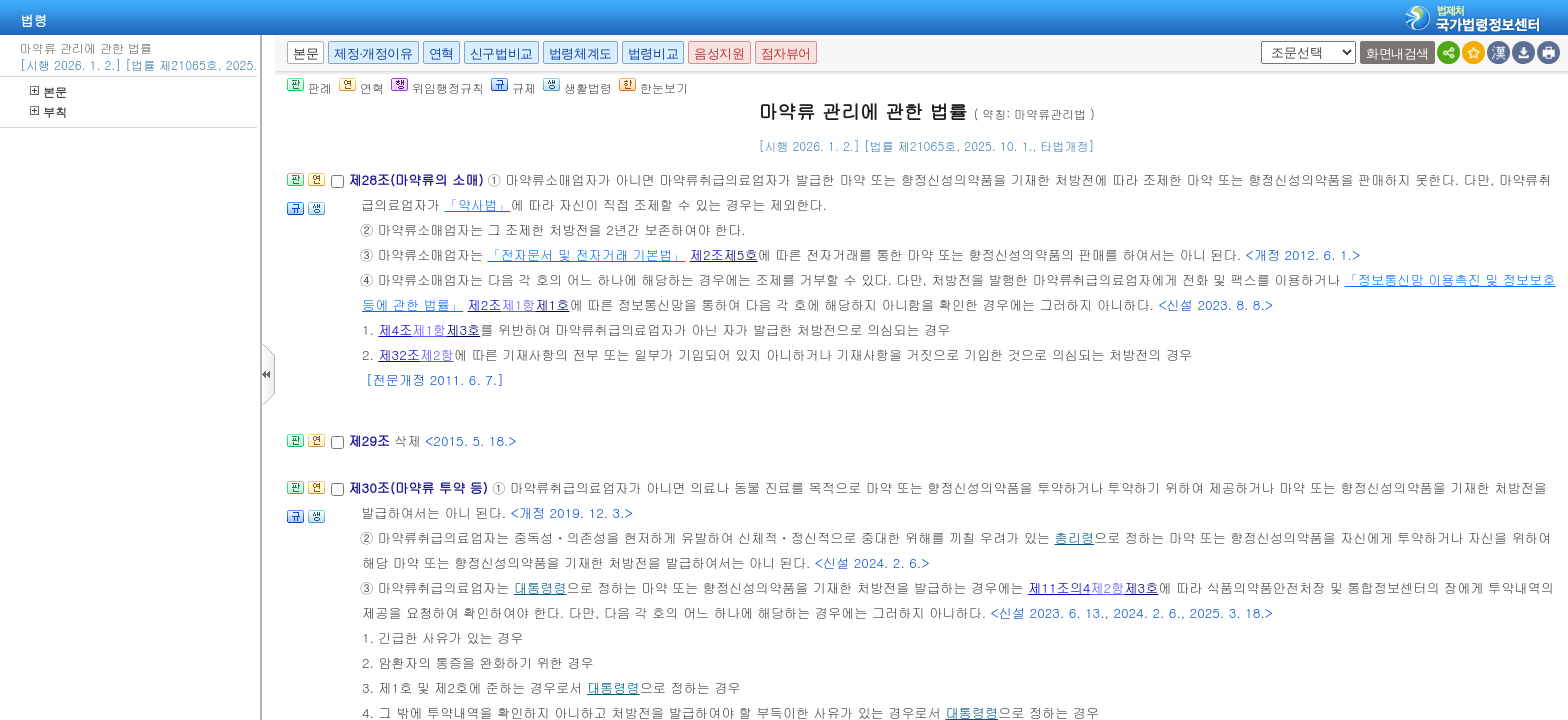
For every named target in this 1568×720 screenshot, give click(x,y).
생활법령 (577, 87)
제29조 (371, 440)
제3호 (463, 329)
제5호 (741, 254)
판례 (309, 87)
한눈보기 (653, 87)
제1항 (518, 304)
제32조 (399, 354)
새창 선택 (1257, 41)
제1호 (552, 304)
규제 (513, 87)
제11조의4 (1059, 587)
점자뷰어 (786, 53)
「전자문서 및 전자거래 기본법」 (586, 254)
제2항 (437, 354)
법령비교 (653, 53)
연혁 (441, 53)
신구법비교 (501, 53)
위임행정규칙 (437, 87)
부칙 (48, 111)
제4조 (395, 329)
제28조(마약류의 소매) (417, 179)
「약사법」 (478, 204)
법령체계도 (580, 53)
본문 (48, 91)
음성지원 (719, 53)
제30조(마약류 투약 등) (420, 487)
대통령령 (540, 587)
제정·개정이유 (373, 53)
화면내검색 (1397, 53)
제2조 (707, 254)
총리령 (1075, 537)
